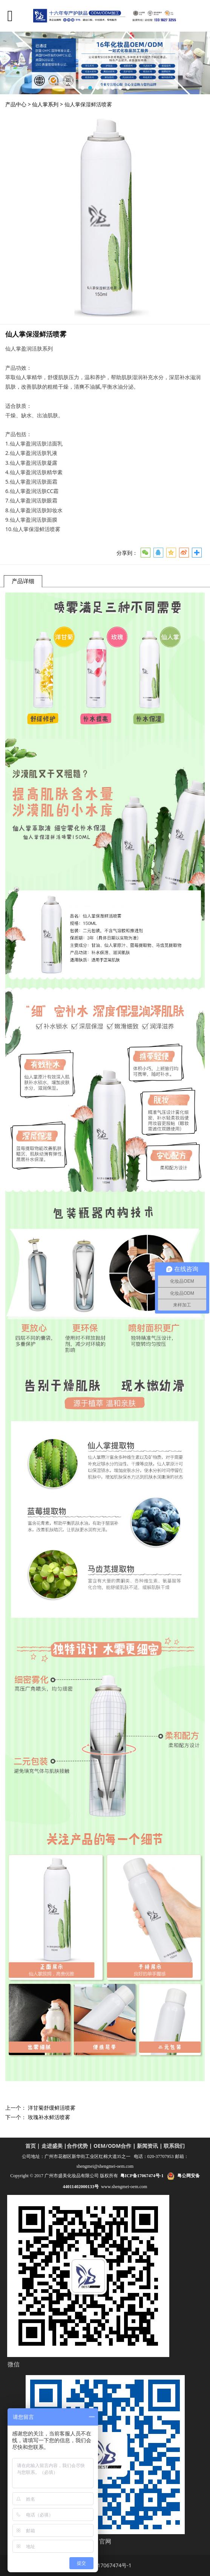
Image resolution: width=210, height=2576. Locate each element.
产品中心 (15, 104)
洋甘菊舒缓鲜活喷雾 (51, 2107)
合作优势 (77, 2145)
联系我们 (174, 2145)
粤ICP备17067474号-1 (105, 2565)
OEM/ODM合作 (112, 2145)
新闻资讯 (147, 2145)
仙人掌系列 (45, 104)
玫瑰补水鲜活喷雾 (49, 2117)
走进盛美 (52, 2145)
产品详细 (23, 581)
